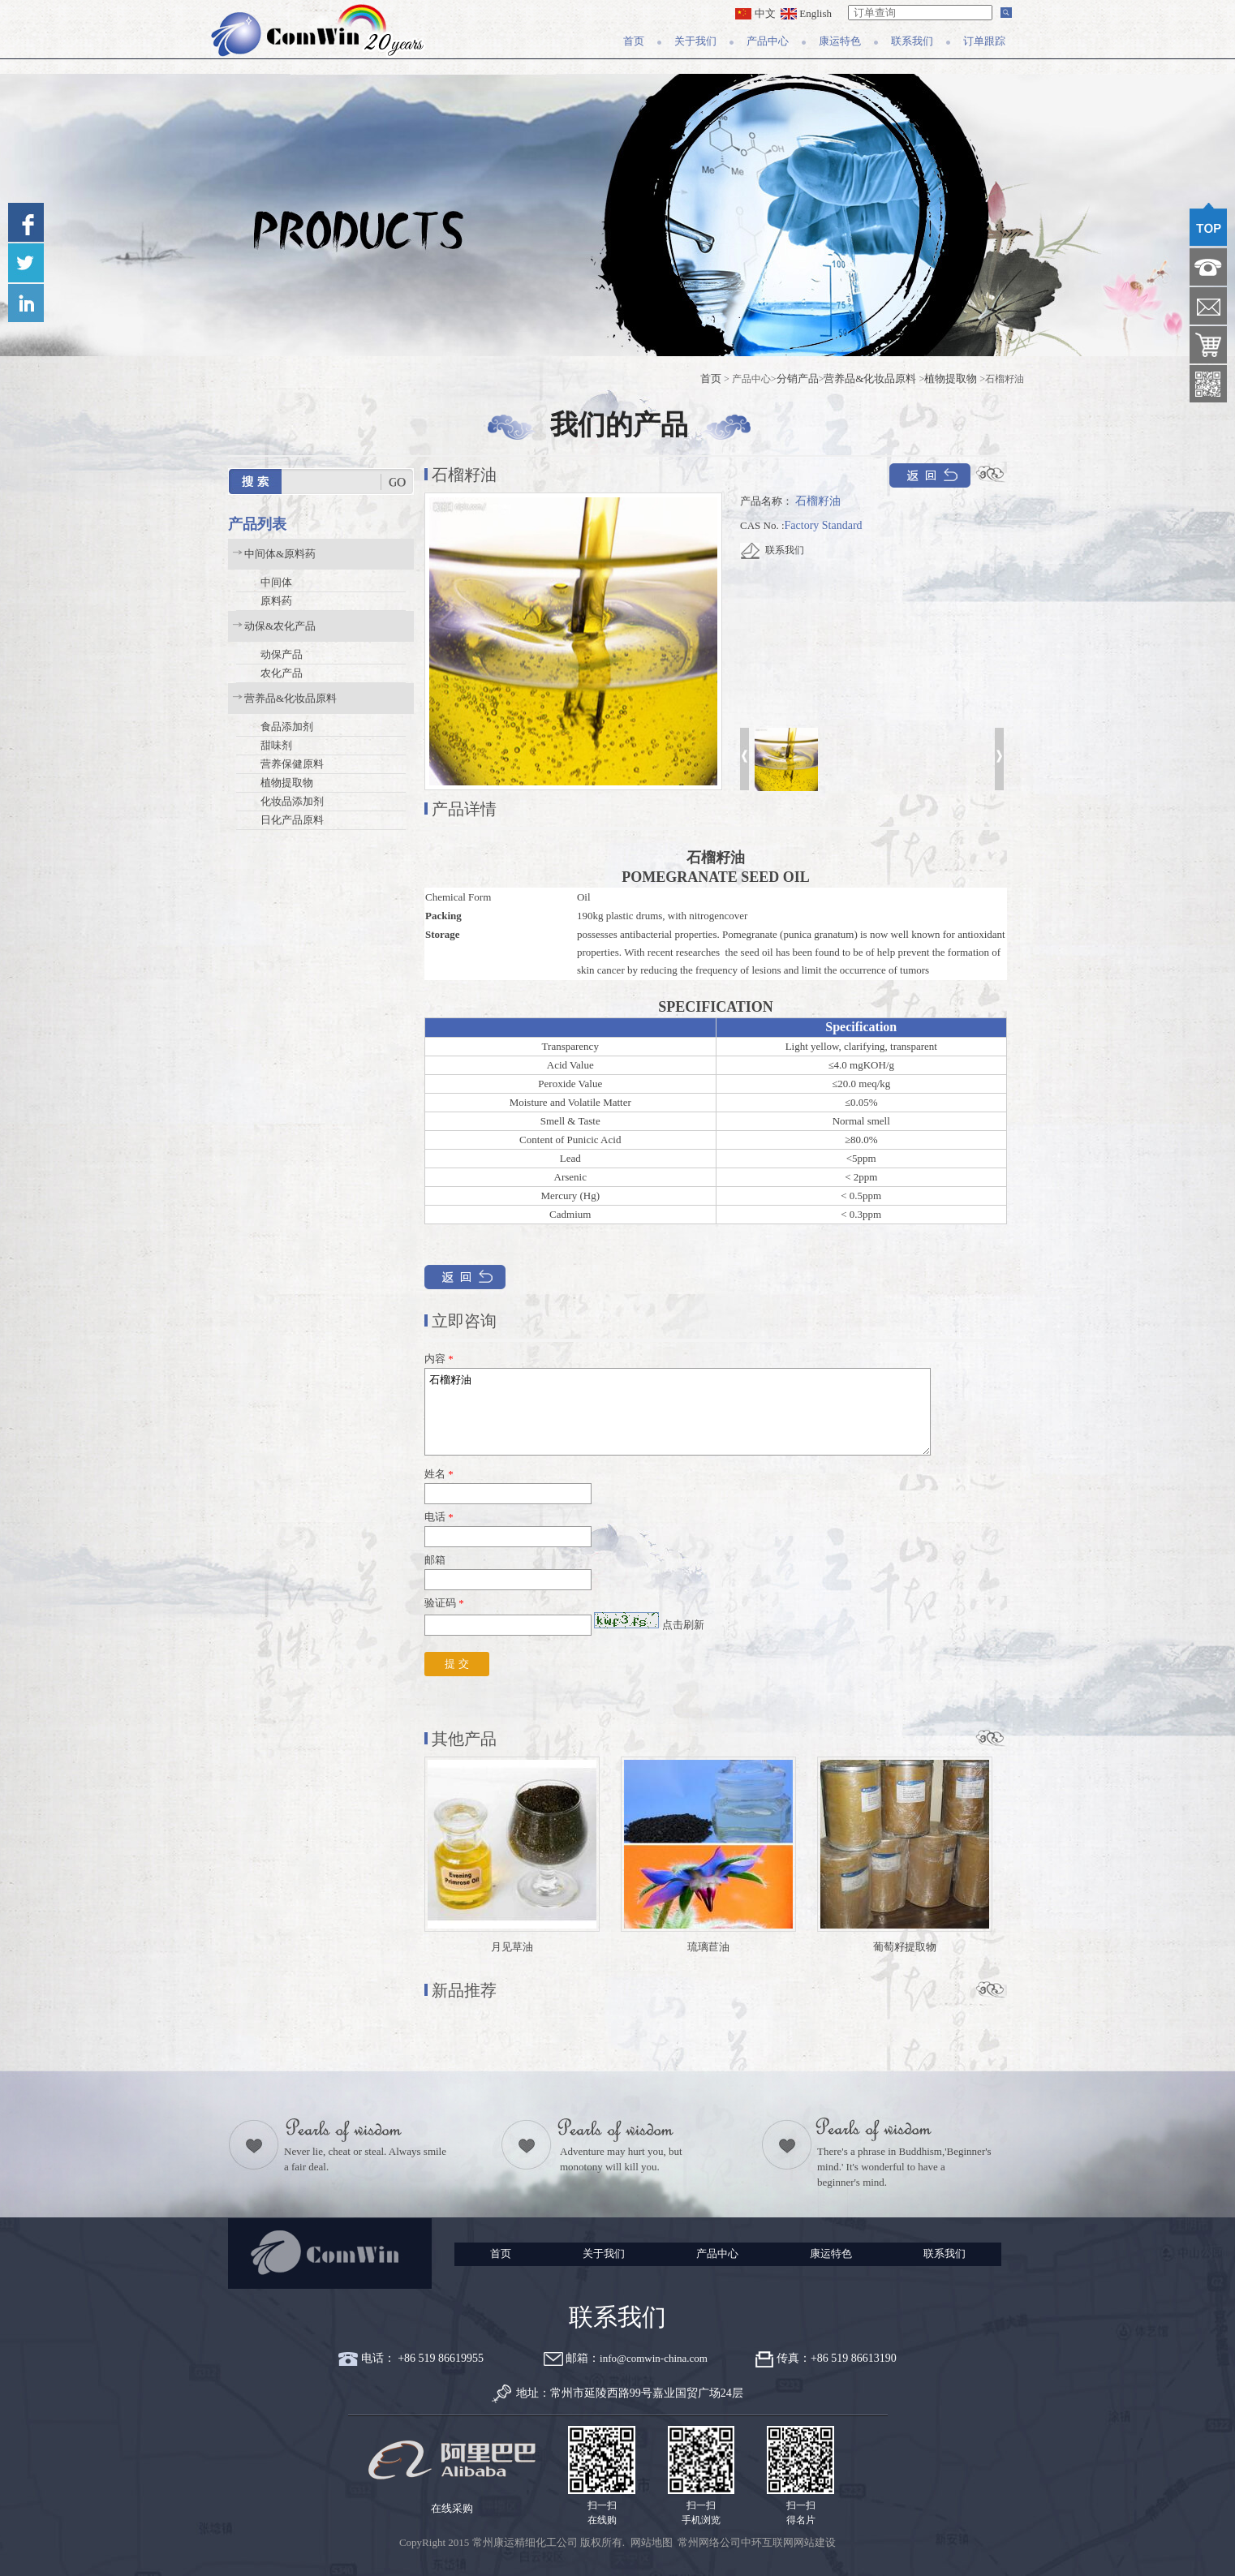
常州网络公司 (709, 2542)
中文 (755, 13)
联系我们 (912, 41)
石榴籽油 (677, 1412)
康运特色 (840, 41)
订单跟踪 (984, 41)
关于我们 (695, 41)
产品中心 (768, 41)
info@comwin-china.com (654, 2358)
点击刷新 (683, 1625)
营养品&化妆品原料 (870, 378)
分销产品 (798, 378)
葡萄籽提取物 (904, 1947)
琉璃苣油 (708, 1947)
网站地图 (651, 2542)
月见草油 (512, 1947)
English (806, 13)
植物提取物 (950, 378)
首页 (633, 41)
